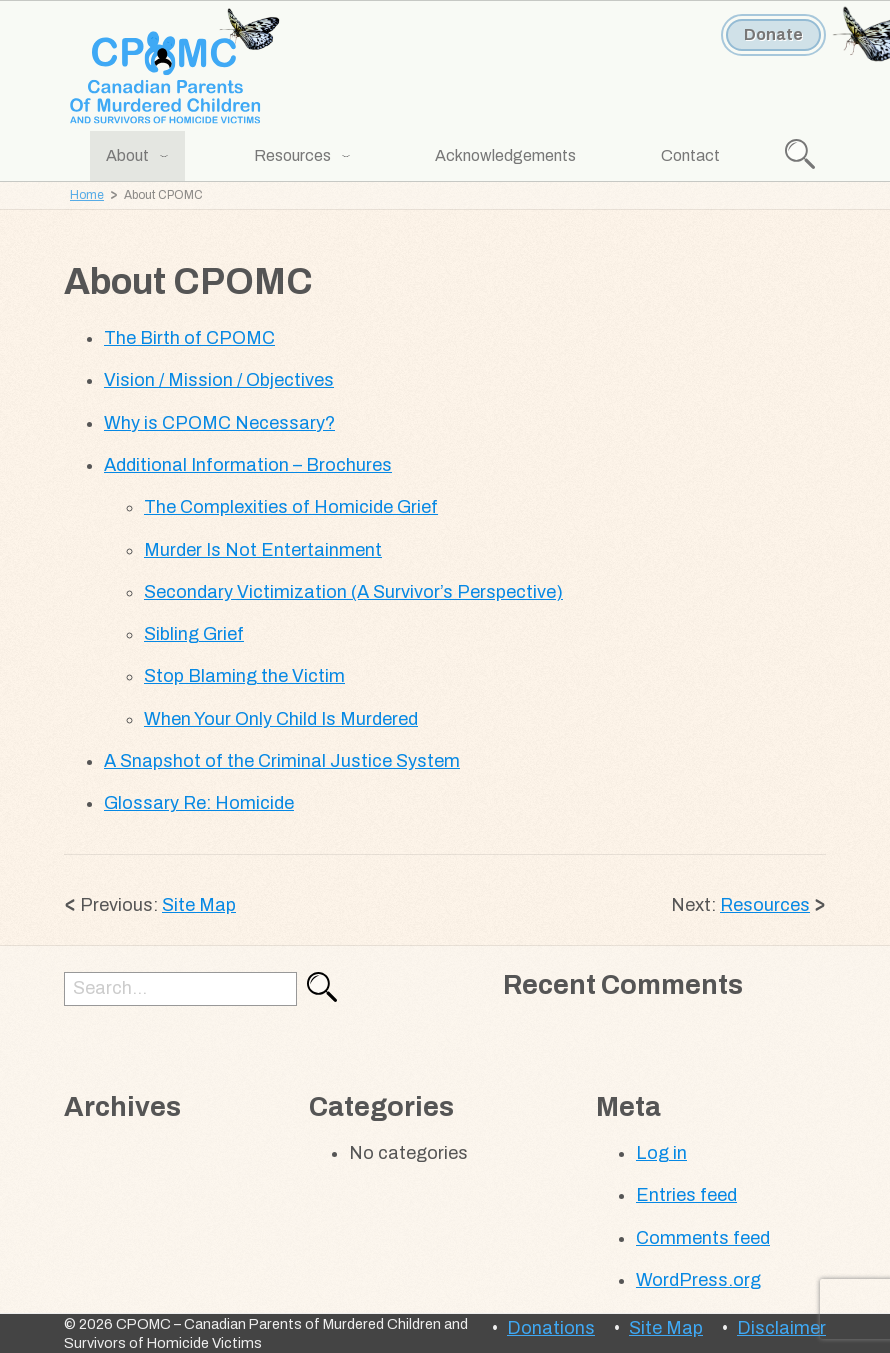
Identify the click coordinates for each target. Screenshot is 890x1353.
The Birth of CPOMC (189, 338)
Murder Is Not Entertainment (263, 550)
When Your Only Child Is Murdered (281, 719)
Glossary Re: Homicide (199, 803)
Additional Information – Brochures (248, 465)
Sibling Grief (194, 634)
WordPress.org (698, 1280)
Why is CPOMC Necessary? (219, 423)
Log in (661, 1153)
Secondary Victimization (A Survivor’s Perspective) (353, 592)
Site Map (199, 905)
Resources (765, 905)
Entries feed (686, 1195)
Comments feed (703, 1238)
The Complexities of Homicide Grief (291, 507)
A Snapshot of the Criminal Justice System (282, 761)
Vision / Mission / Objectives (219, 380)
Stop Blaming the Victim (244, 676)
